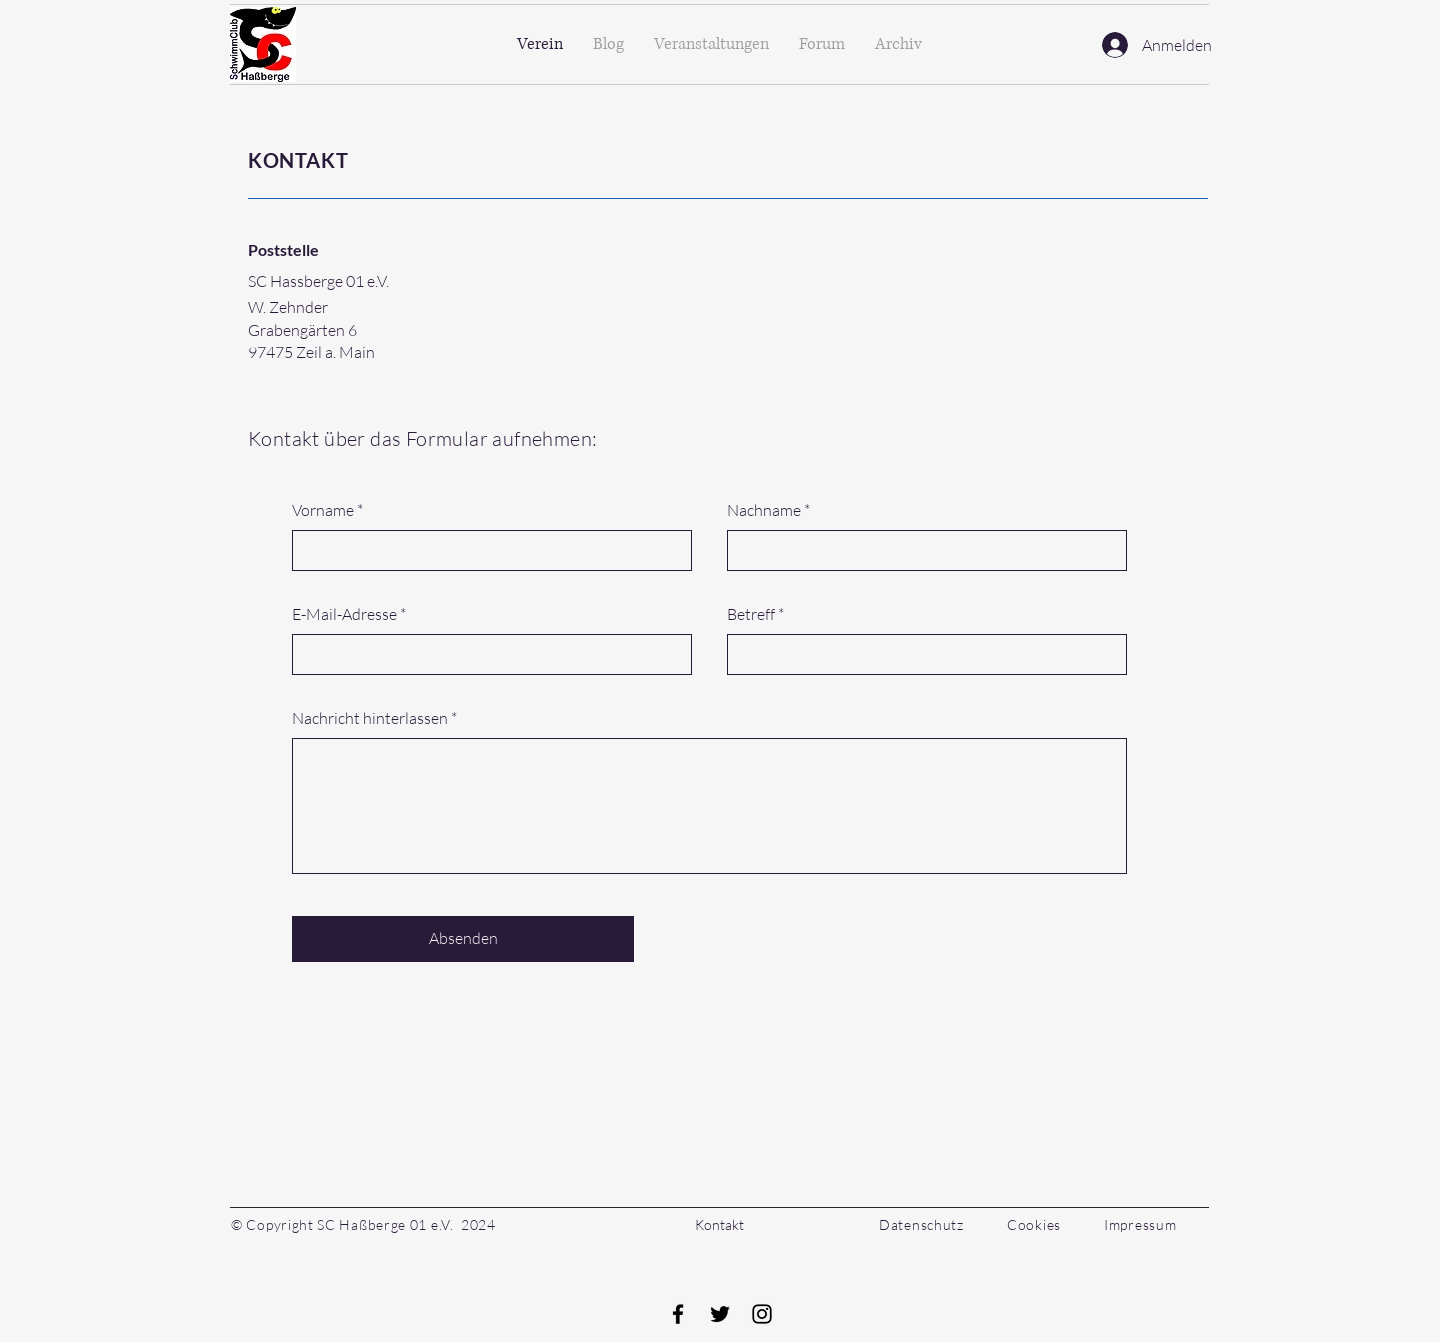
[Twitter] (720, 1314)
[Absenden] (463, 939)
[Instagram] (762, 1314)
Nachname (764, 510)
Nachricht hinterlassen (370, 718)
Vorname (323, 510)
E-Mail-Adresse (344, 614)
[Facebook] (678, 1314)
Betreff (751, 614)
